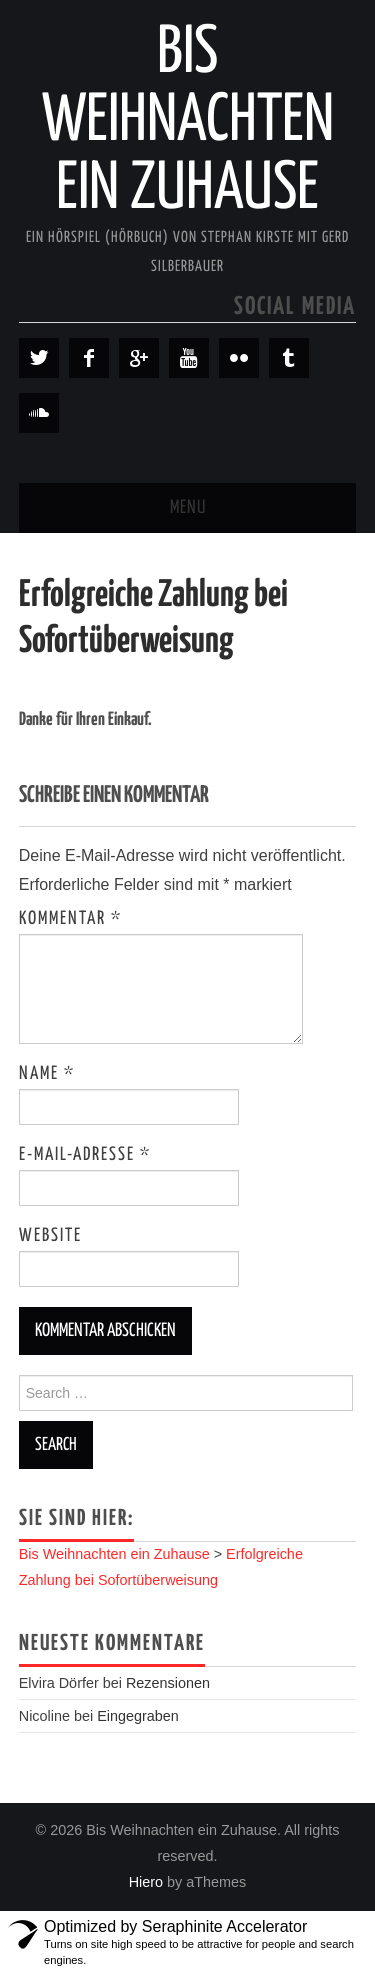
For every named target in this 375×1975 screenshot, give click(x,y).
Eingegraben (138, 1716)
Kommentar (70, 919)
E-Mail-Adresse (85, 1155)
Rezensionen (168, 1683)
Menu (188, 508)
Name (47, 1074)
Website (50, 1236)
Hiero (146, 1882)
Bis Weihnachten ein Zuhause (188, 122)
